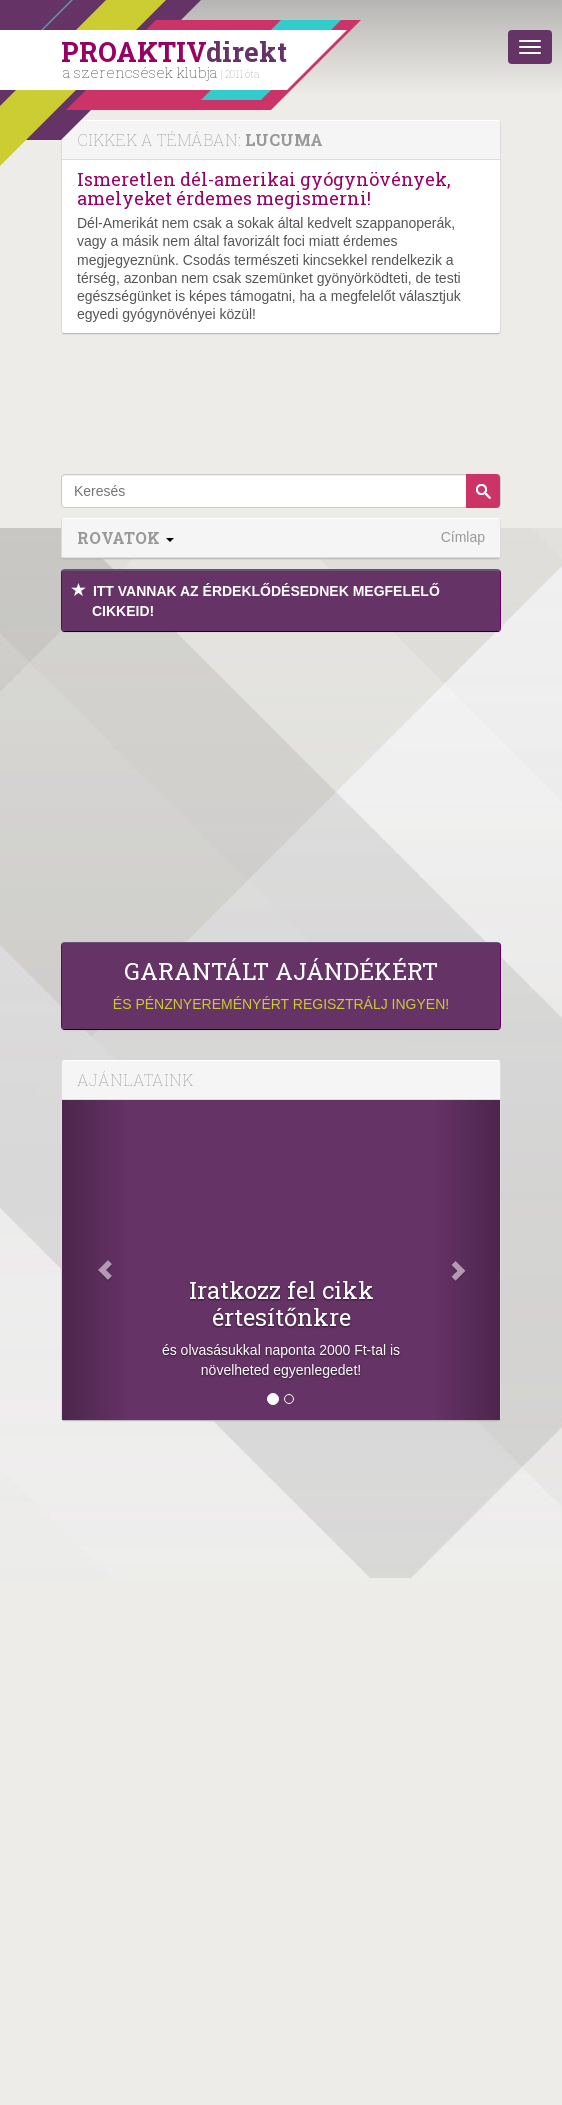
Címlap (463, 537)
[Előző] (95, 1260)
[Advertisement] (281, 782)
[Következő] (467, 1260)
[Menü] (530, 47)
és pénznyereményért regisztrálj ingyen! (281, 985)
